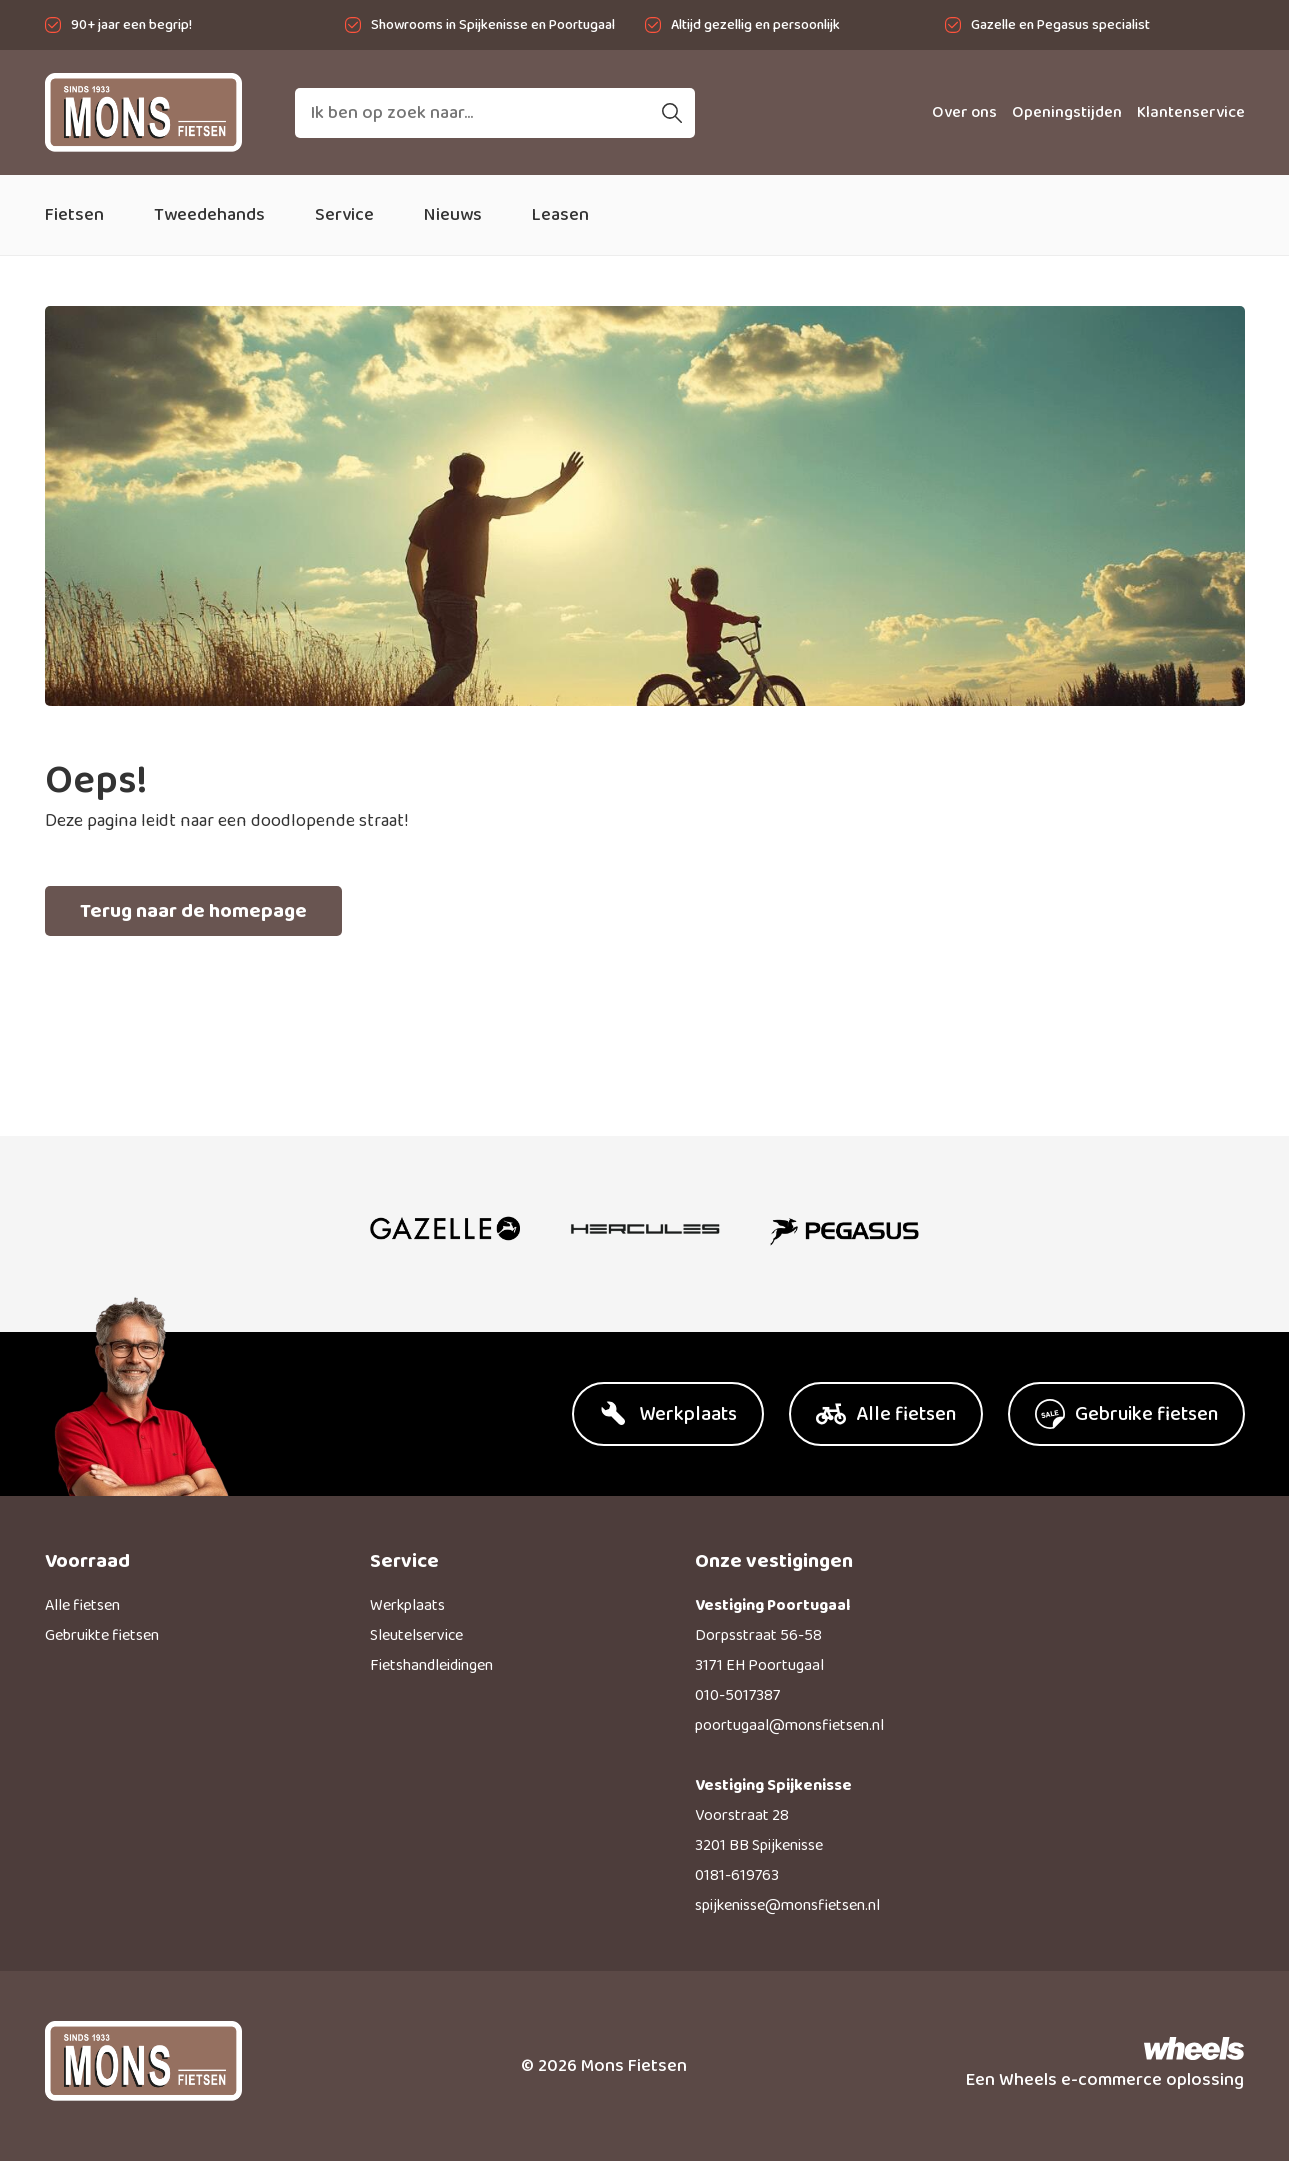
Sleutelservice (416, 1635)
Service (344, 215)
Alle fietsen (82, 1605)
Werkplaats (407, 1605)
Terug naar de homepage (193, 911)
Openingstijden (1067, 112)
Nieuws (453, 215)
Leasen (560, 215)
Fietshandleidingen (431, 1665)
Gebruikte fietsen (102, 1635)
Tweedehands (209, 215)
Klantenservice (1191, 112)
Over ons (964, 112)
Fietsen (74, 215)
